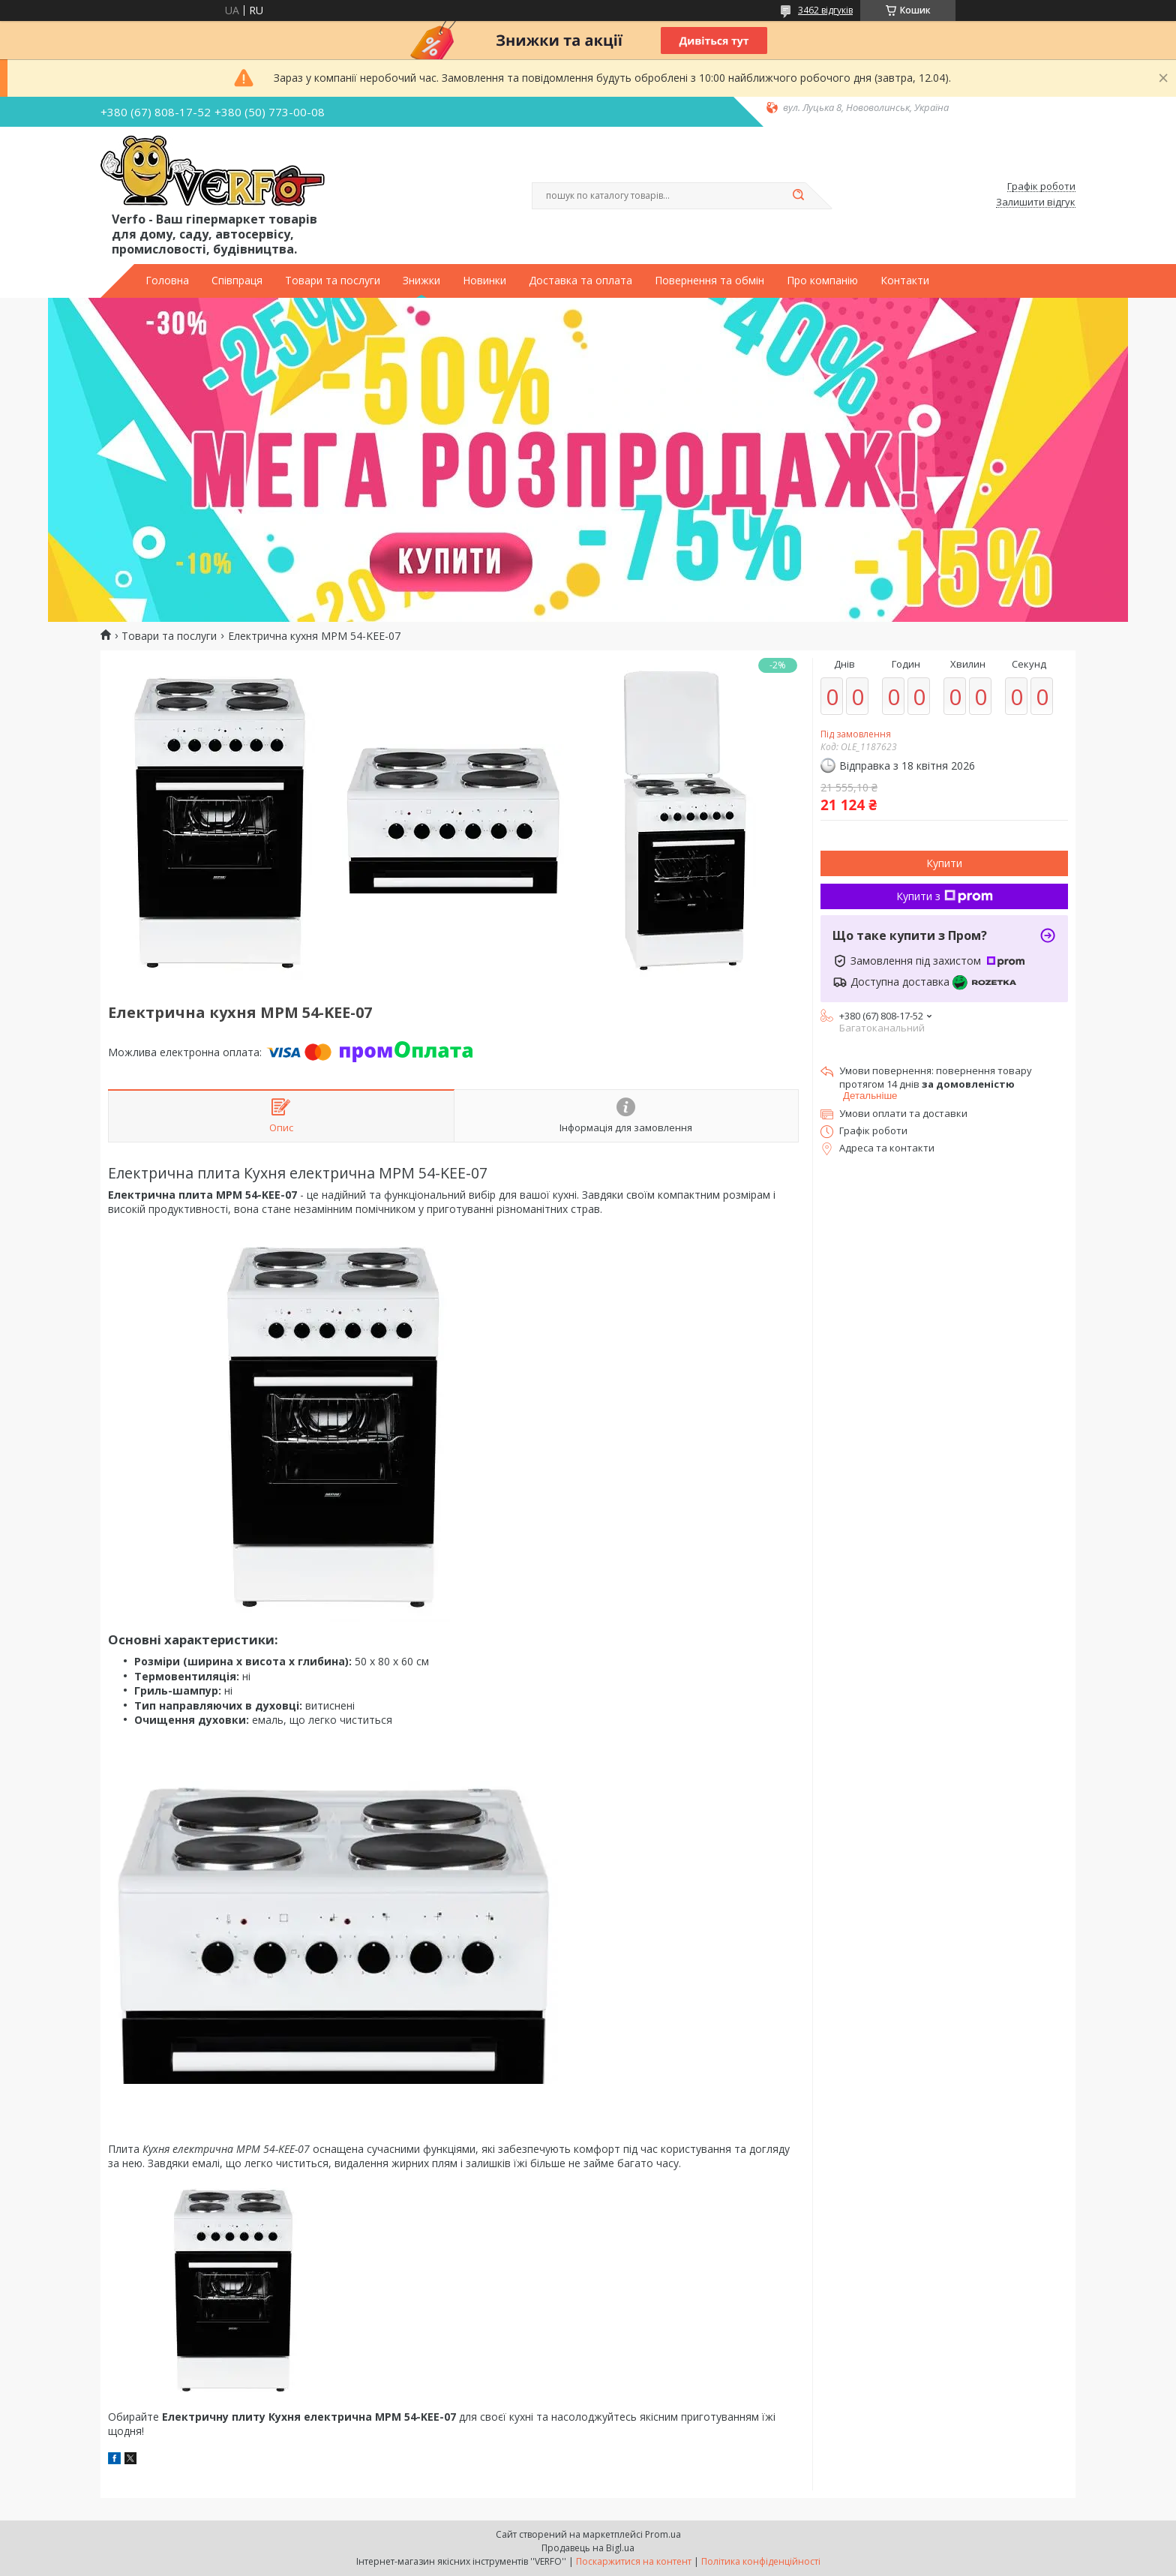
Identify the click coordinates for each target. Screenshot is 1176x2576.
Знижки (421, 280)
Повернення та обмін (709, 280)
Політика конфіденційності (760, 2561)
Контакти (904, 280)
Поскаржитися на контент (634, 2561)
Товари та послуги (332, 280)
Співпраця (237, 280)
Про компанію (822, 280)
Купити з (944, 896)
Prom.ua (663, 2534)
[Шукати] (798, 195)
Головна (167, 280)
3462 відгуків (825, 10)
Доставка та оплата (580, 280)
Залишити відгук (1036, 202)
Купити (944, 863)
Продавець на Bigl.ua (588, 2547)
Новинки (484, 280)
